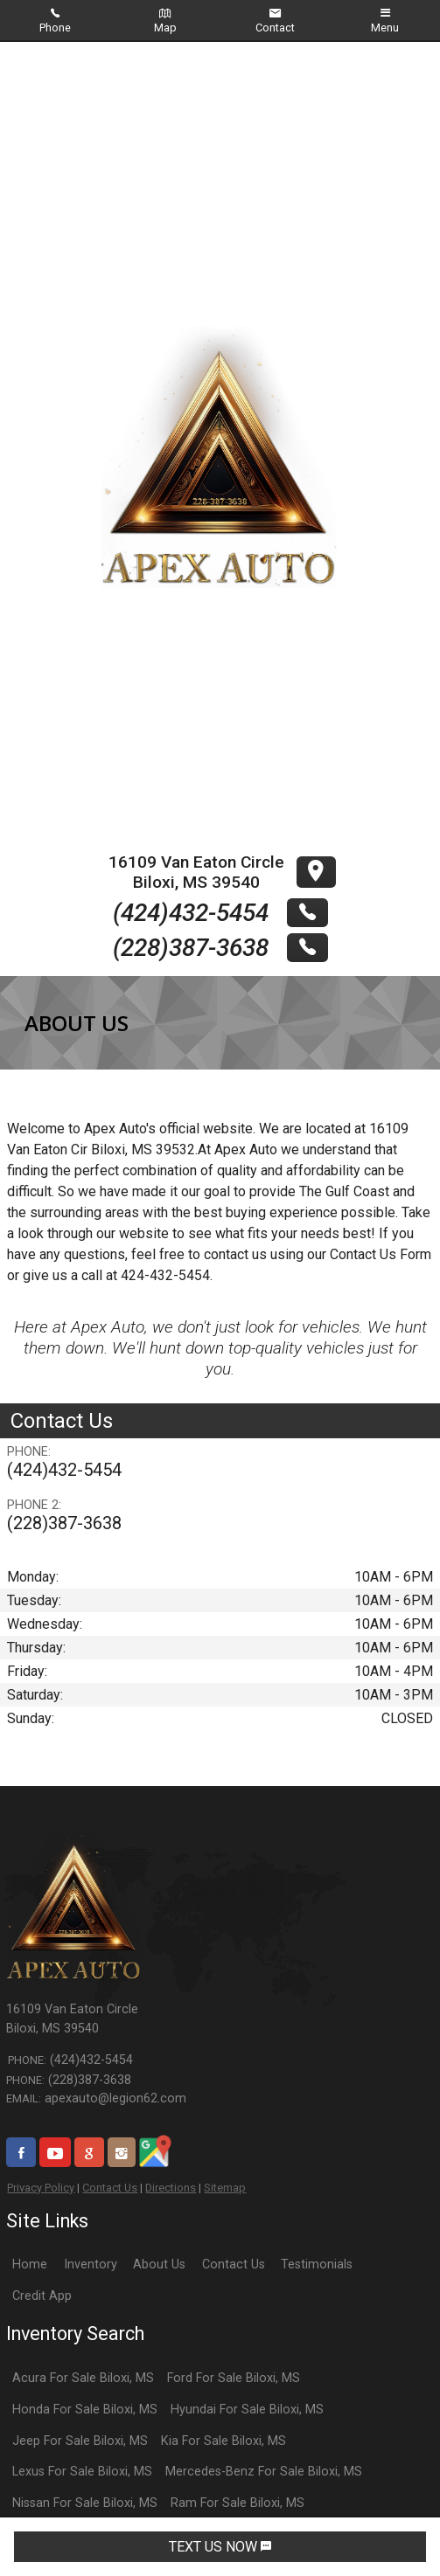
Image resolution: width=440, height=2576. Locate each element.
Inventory (90, 2264)
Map (165, 20)
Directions (170, 2187)
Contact (275, 20)
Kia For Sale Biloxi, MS (223, 2441)
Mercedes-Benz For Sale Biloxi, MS (263, 2471)
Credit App (42, 2296)
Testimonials (317, 2264)
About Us (159, 2264)
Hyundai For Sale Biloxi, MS (247, 2409)
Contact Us (109, 2187)
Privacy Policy (40, 2187)
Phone (55, 20)
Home (29, 2264)
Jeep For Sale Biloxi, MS (80, 2441)
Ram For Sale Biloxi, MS (237, 2503)
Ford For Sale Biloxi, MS (233, 2378)
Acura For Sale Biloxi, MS (83, 2378)
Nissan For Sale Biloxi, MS (84, 2503)
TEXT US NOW (220, 2546)
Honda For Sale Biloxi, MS (84, 2409)
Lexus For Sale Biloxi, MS (82, 2471)
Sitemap (225, 2187)
